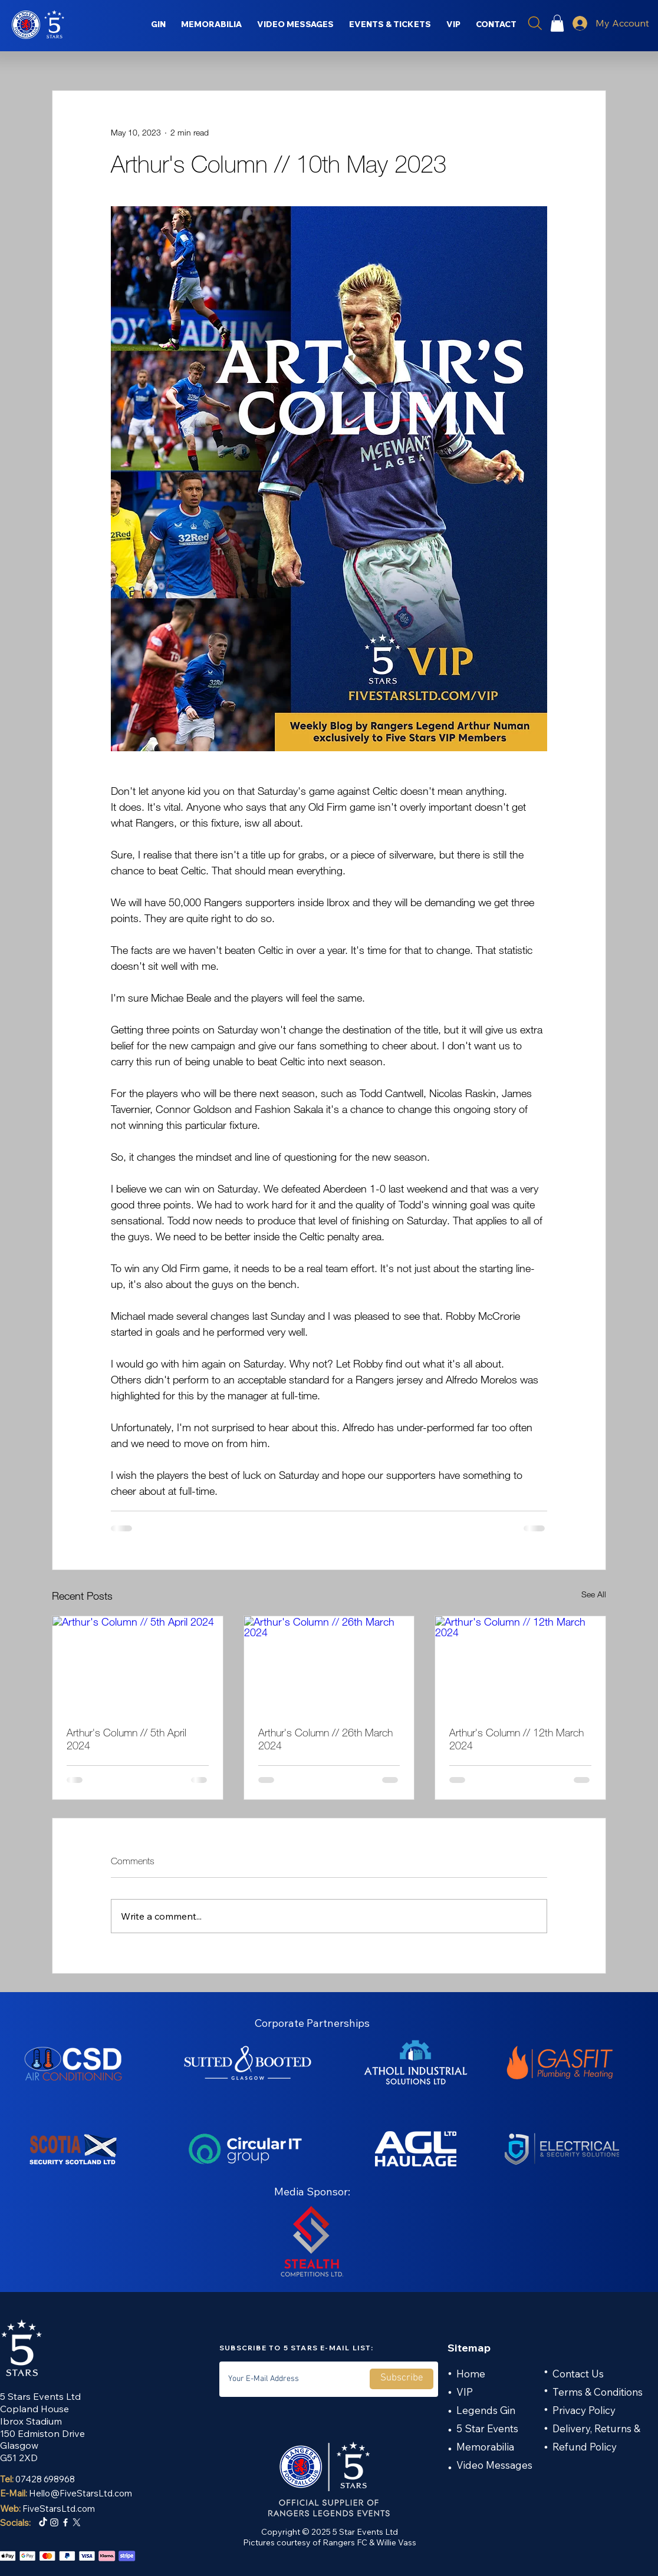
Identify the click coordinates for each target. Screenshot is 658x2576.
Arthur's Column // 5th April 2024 (126, 1739)
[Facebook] (65, 2522)
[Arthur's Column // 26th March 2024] (329, 1664)
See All (593, 1594)
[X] (76, 2522)
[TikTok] (43, 2522)
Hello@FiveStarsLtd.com (80, 2493)
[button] (557, 23)
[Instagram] (54, 2522)
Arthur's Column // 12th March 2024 (516, 1739)
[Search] (534, 23)
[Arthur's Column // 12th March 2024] (520, 1664)
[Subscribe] (401, 2379)
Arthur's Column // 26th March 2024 (325, 1739)
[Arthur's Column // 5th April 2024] (137, 1664)
